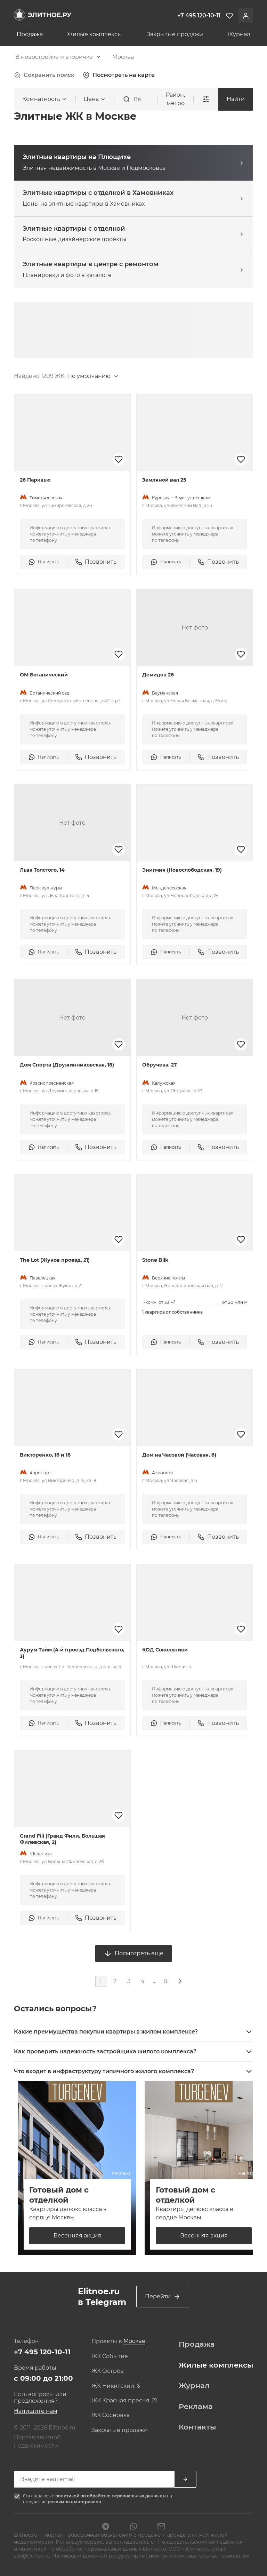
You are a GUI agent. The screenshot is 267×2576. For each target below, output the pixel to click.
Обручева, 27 (159, 1065)
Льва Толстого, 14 (42, 870)
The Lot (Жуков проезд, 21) (55, 1260)
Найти (236, 99)
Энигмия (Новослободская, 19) (182, 870)
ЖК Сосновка (110, 2415)
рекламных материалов (74, 2501)
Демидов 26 (158, 675)
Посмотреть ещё (133, 1953)
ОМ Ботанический (44, 675)
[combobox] (58, 57)
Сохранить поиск (44, 75)
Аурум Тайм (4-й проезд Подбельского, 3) (72, 1653)
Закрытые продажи (175, 34)
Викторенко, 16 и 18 (45, 1455)
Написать (43, 561)
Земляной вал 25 (164, 480)
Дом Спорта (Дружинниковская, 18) (67, 1065)
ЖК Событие (109, 2356)
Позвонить (95, 561)
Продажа (30, 34)
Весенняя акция (77, 2235)
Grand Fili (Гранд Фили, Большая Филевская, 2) (62, 1839)
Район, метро (175, 99)
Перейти (162, 2296)
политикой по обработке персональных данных (109, 2495)
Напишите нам (35, 2411)
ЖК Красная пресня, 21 (124, 2400)
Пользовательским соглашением (200, 2542)
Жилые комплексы (94, 34)
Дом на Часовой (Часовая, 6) (179, 1455)
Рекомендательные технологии (209, 2556)
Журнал (238, 34)
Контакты (197, 2427)
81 (166, 1981)
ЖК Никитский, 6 (115, 2386)
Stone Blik (155, 1260)
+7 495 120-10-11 (42, 2352)
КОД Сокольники (165, 1650)
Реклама (196, 2406)
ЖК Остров (107, 2371)
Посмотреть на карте (119, 75)
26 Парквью (35, 480)
